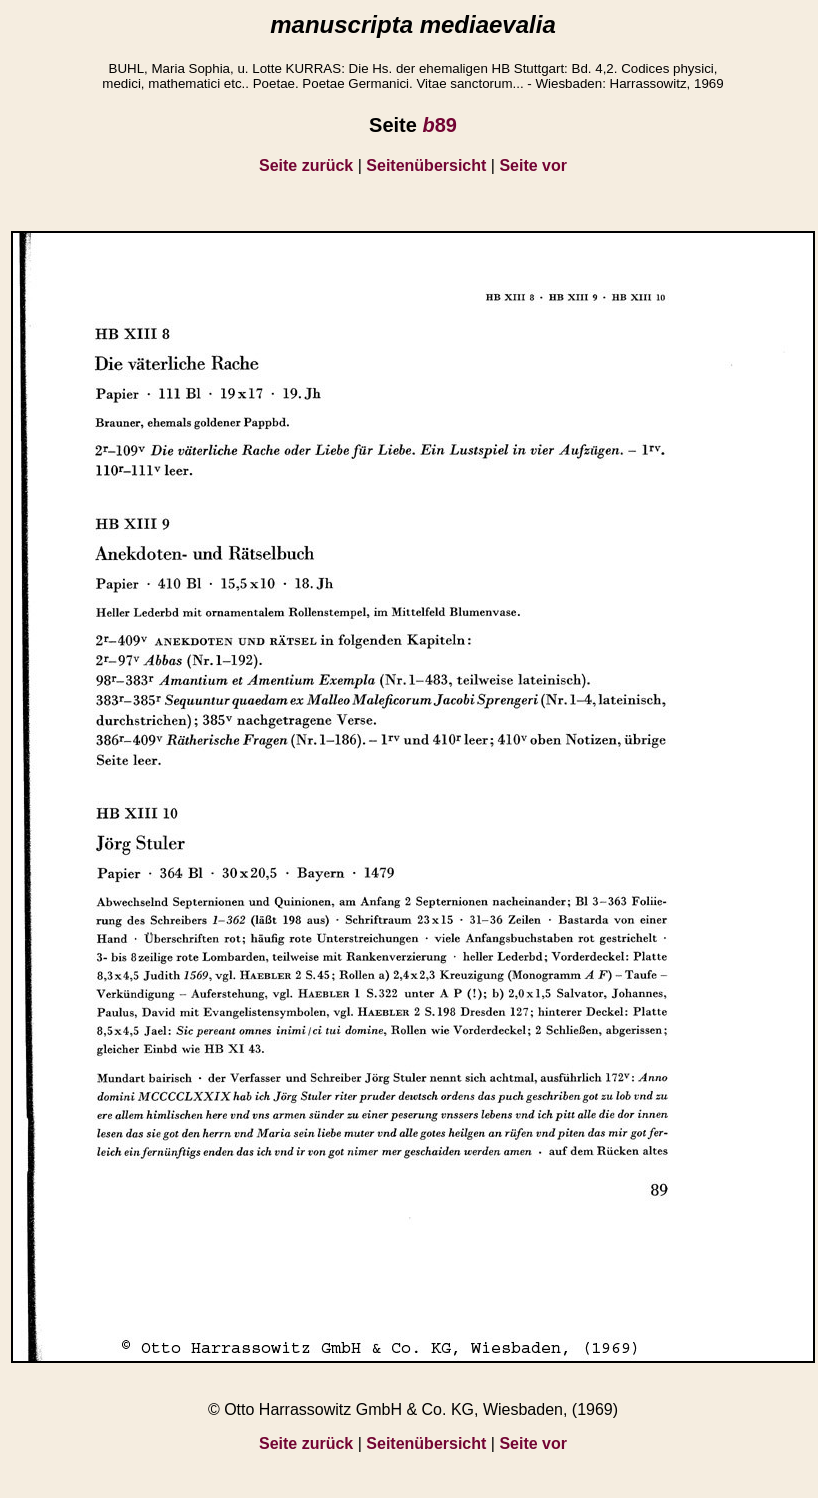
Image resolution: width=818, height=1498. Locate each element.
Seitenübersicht (426, 165)
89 (439, 125)
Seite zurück (306, 165)
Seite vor (533, 165)
